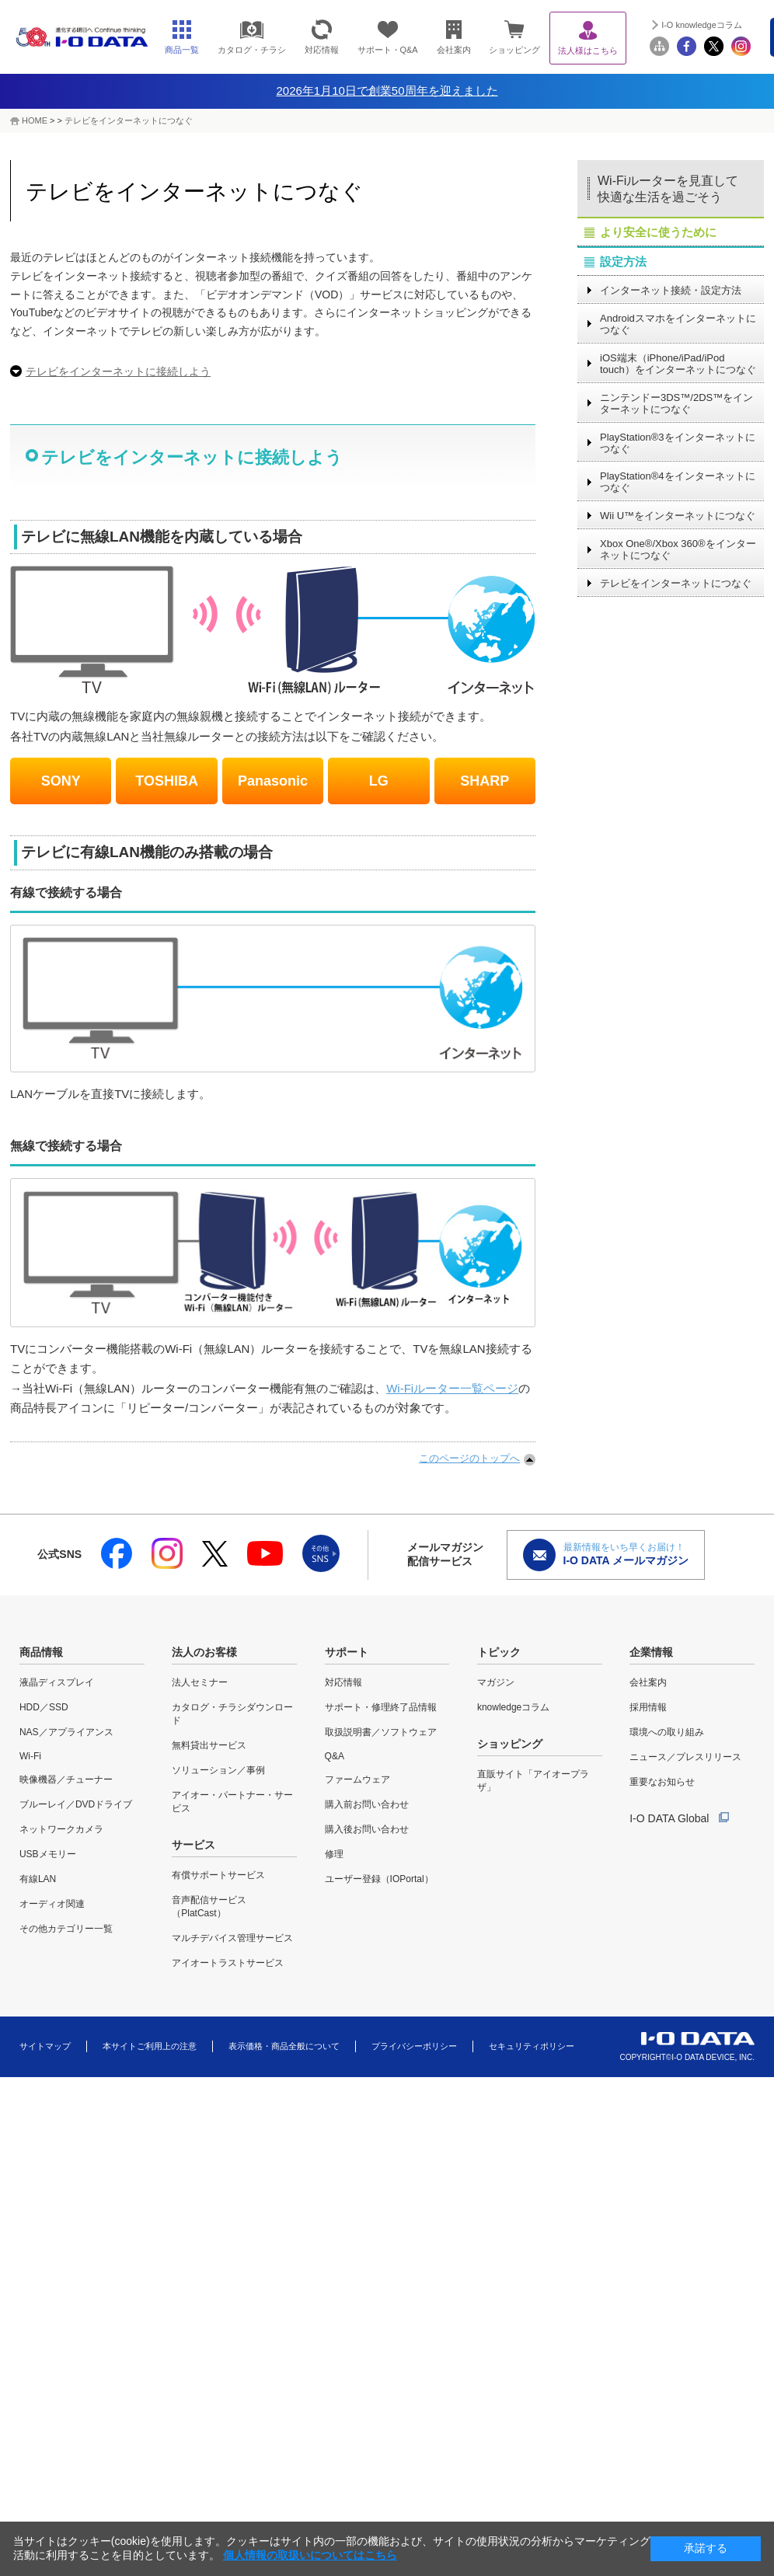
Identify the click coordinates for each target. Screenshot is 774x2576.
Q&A (334, 1756)
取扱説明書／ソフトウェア (381, 1732)
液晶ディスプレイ (56, 1682)
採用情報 (648, 1707)
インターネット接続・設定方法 (670, 290)
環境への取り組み (666, 1732)
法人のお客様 (204, 1652)
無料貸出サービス (209, 1745)
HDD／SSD (43, 1707)
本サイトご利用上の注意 (150, 2046)
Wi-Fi (30, 1756)
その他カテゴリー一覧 (66, 1928)
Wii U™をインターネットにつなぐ (677, 515)
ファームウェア (357, 1779)
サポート (346, 1652)
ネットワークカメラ (61, 1829)
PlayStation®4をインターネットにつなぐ (677, 481)
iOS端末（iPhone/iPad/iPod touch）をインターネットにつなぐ (678, 363)
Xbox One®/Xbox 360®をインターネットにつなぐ (678, 549)
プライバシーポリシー (414, 2046)
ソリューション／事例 (218, 1770)
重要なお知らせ (662, 1781)
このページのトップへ (469, 1458)
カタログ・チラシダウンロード (232, 1714)
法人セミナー (200, 1682)
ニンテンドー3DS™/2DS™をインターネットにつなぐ (676, 403)
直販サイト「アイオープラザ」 (533, 1781)
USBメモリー (47, 1854)
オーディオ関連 (52, 1903)
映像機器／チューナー (66, 1779)
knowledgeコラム (513, 1707)
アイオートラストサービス (228, 1962)
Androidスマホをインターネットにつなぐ (678, 324)
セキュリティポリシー (531, 2046)
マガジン (495, 1682)
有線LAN (37, 1879)
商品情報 (41, 1652)
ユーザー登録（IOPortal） (379, 1879)
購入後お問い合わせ (367, 1829)
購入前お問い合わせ (367, 1804)
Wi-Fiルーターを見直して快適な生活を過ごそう (668, 189)
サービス (193, 1845)
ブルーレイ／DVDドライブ (75, 1804)
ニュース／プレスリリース (685, 1757)
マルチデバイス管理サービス (232, 1938)
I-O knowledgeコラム (701, 25)
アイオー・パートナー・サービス (232, 1802)
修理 (334, 1854)
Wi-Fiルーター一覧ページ (452, 1388)
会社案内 (648, 1682)
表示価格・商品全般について (284, 2046)
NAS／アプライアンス (66, 1732)
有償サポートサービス (218, 1875)
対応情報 (343, 1682)
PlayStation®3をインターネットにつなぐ (677, 443)
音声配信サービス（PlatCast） (209, 1907)
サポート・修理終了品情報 (381, 1707)
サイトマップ (45, 2046)
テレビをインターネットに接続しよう (118, 371)
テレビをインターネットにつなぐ (128, 120)
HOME (34, 120)
